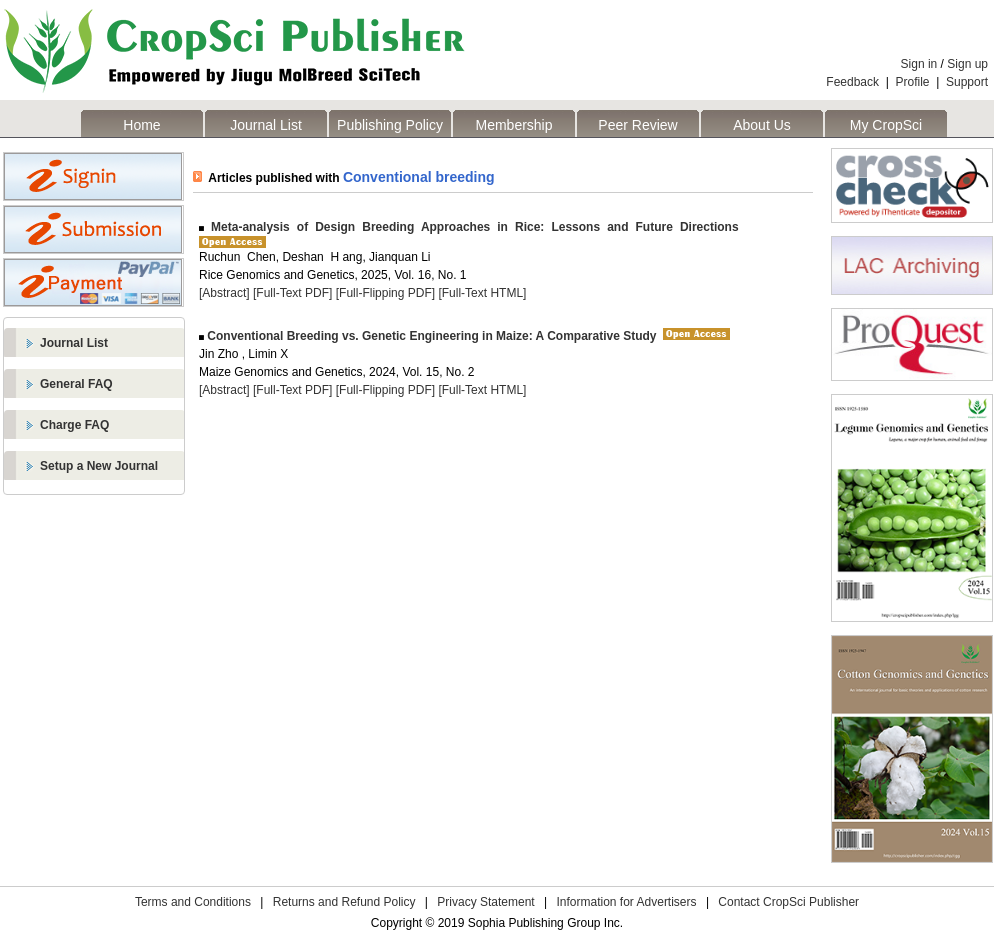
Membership (513, 125)
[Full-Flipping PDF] (385, 293)
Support (967, 82)
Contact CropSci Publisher (788, 902)
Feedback (852, 82)
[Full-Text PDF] (292, 293)
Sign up (967, 64)
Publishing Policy (390, 125)
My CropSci (886, 125)
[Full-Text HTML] (482, 293)
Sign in (919, 64)
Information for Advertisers (626, 902)
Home (141, 125)
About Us (762, 125)
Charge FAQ (74, 425)
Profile (913, 82)
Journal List (266, 125)
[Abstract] (224, 293)
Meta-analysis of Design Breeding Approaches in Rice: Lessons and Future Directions (471, 227)
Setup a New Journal (99, 466)
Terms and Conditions (193, 902)
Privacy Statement (485, 902)
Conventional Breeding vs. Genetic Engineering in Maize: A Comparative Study (430, 336)
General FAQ (76, 384)
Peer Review (637, 125)
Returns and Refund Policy (344, 902)
